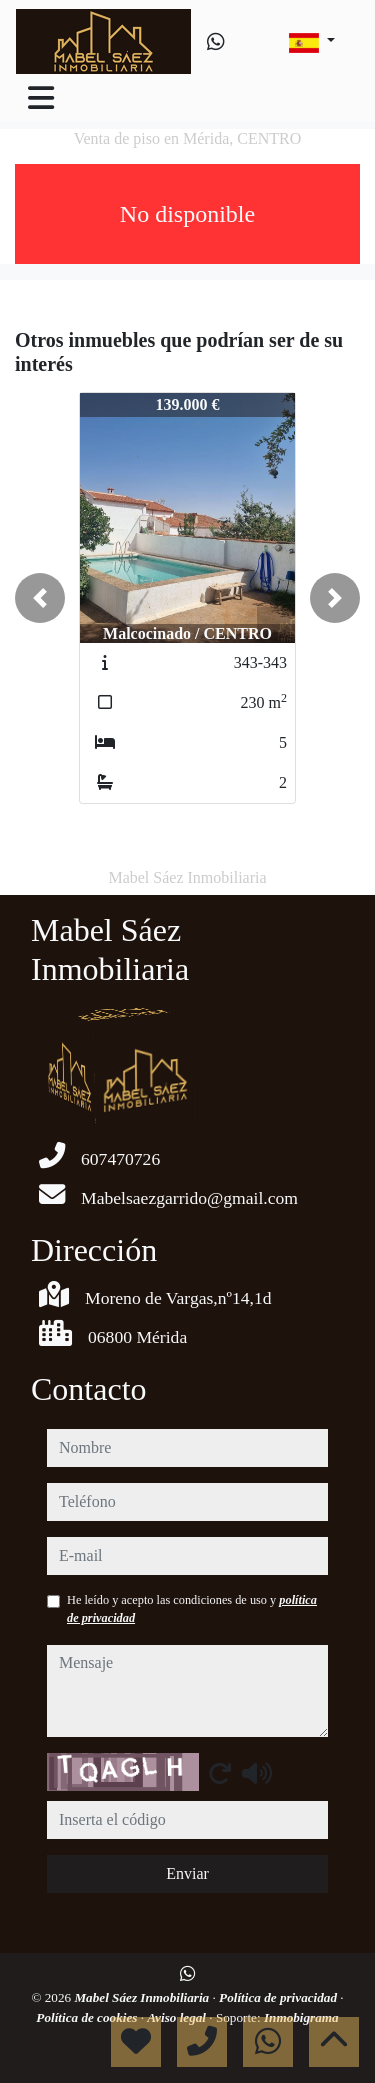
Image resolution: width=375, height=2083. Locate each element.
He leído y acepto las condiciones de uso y (192, 1609)
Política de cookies (88, 2017)
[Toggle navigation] (41, 98)
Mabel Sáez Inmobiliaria (143, 1997)
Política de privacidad (279, 1997)
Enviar (187, 1873)
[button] (40, 598)
